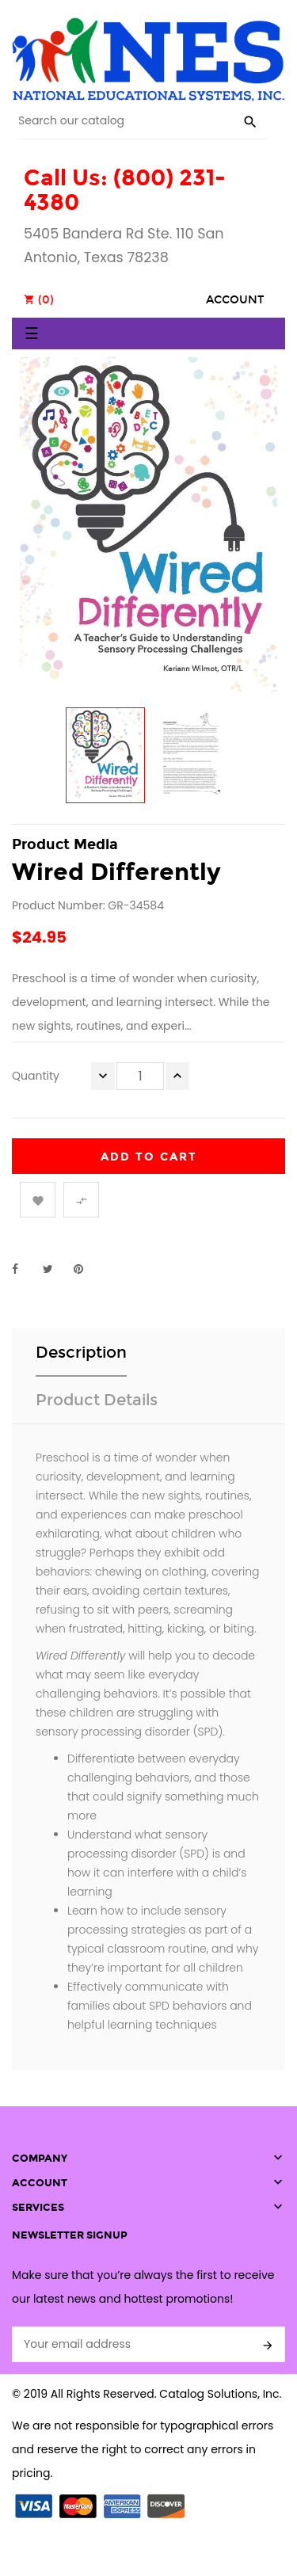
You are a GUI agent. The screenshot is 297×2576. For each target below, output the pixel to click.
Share (24, 1269)
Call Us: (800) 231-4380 (125, 190)
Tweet (55, 1269)
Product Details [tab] (97, 1399)
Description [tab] (81, 1352)
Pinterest (85, 1269)
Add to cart (149, 1157)
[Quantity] (140, 1076)
